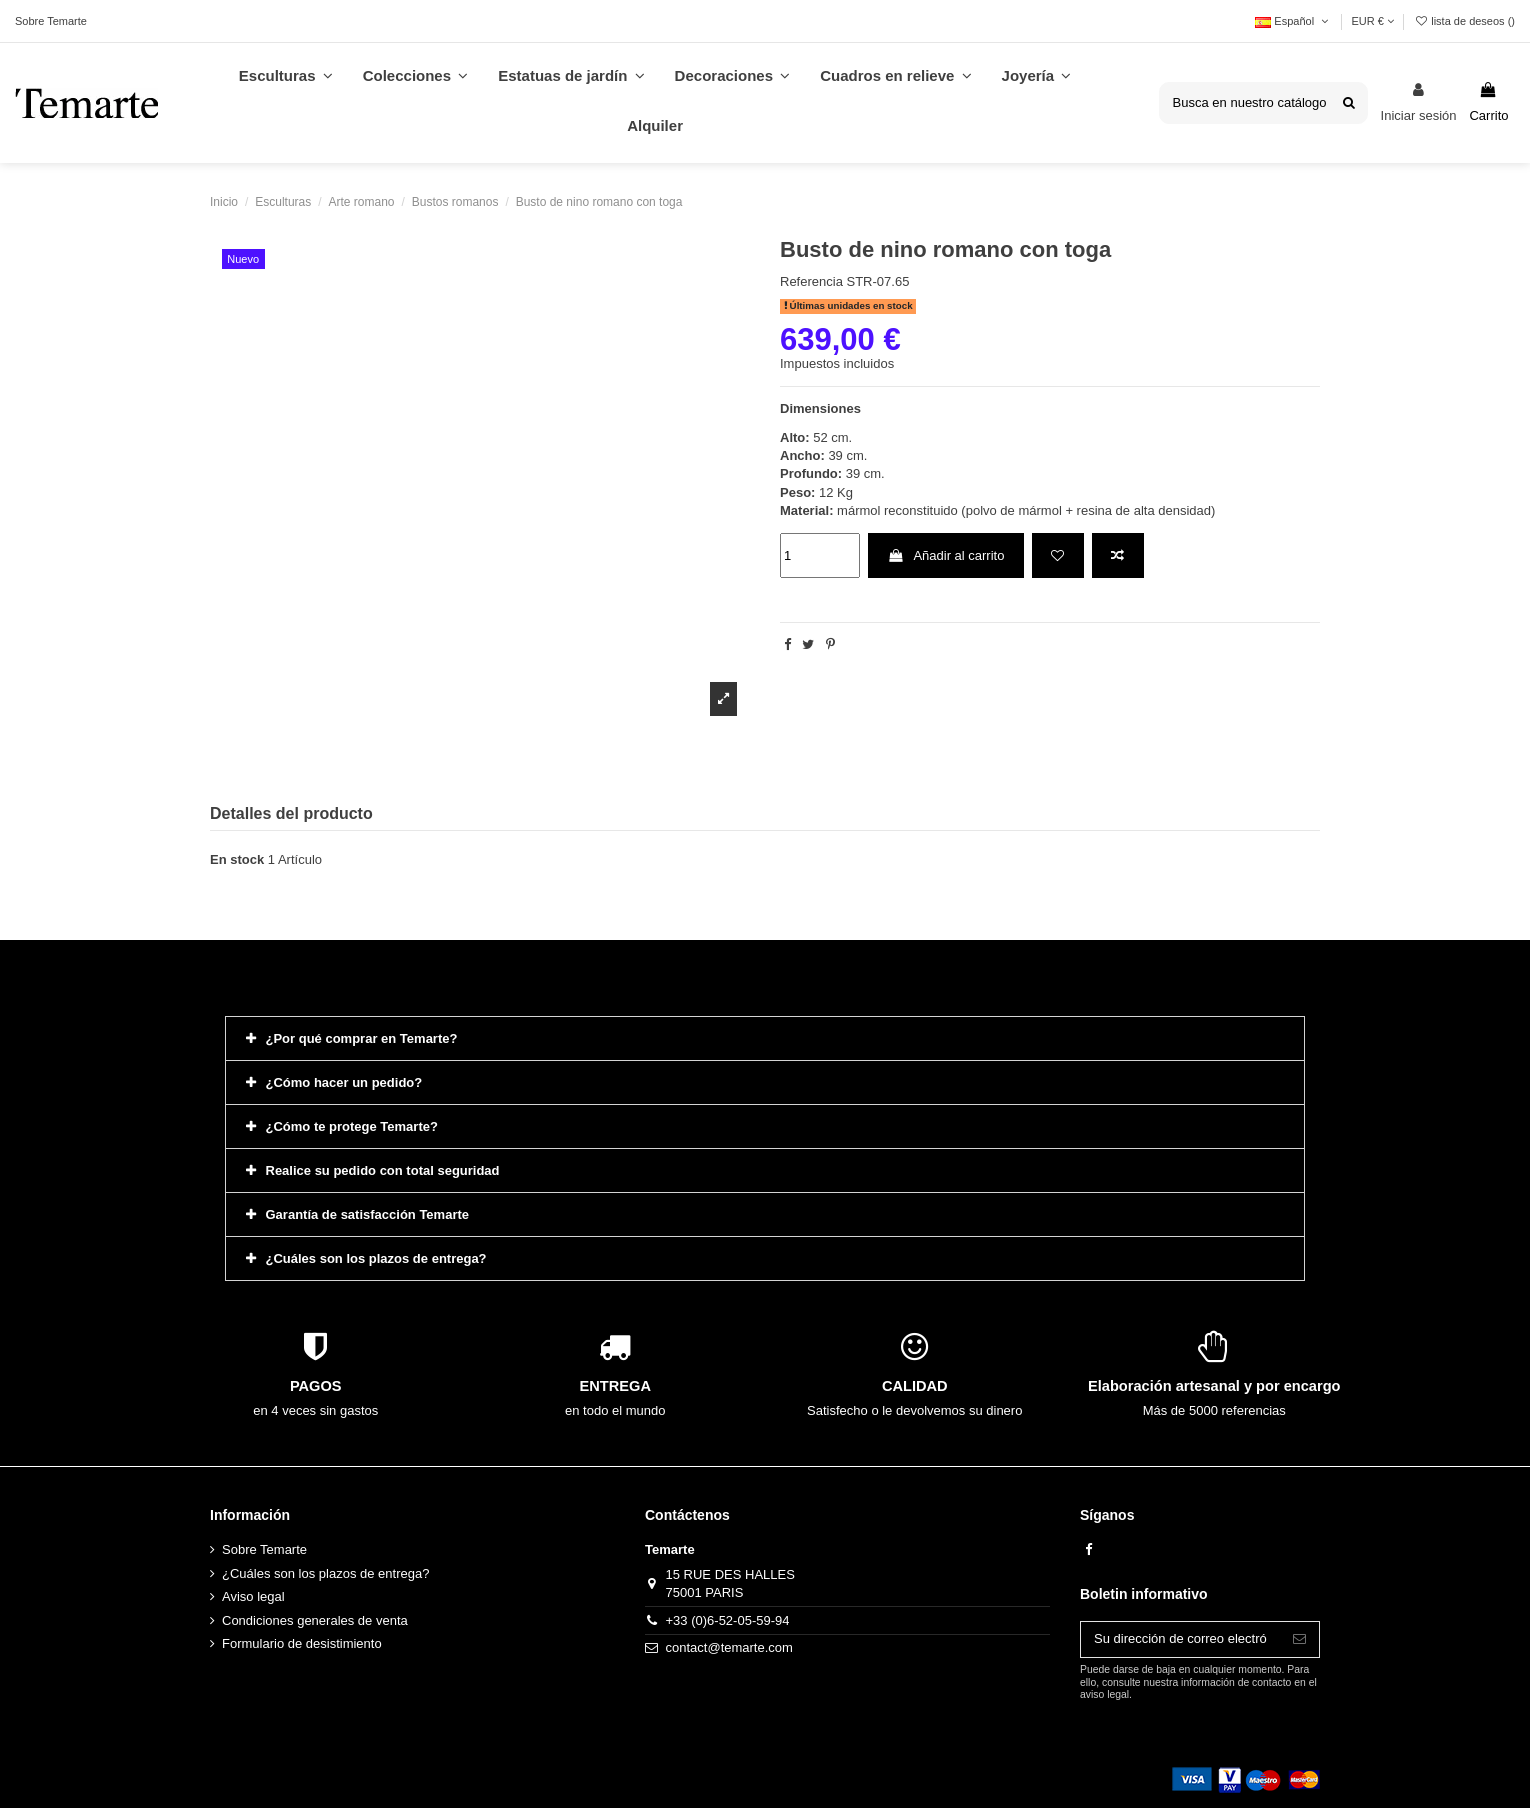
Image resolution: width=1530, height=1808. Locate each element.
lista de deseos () (1464, 21)
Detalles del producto (291, 813)
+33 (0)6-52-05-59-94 (728, 1620)
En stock (237, 859)
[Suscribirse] (1299, 1639)
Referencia (811, 281)
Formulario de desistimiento (302, 1643)
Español (1293, 21)
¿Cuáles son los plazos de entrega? (325, 1573)
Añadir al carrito (945, 555)
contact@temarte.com (729, 1647)
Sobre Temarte (51, 21)
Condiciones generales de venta (315, 1620)
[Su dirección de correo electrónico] (1180, 1639)
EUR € (1372, 21)
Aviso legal (253, 1596)
